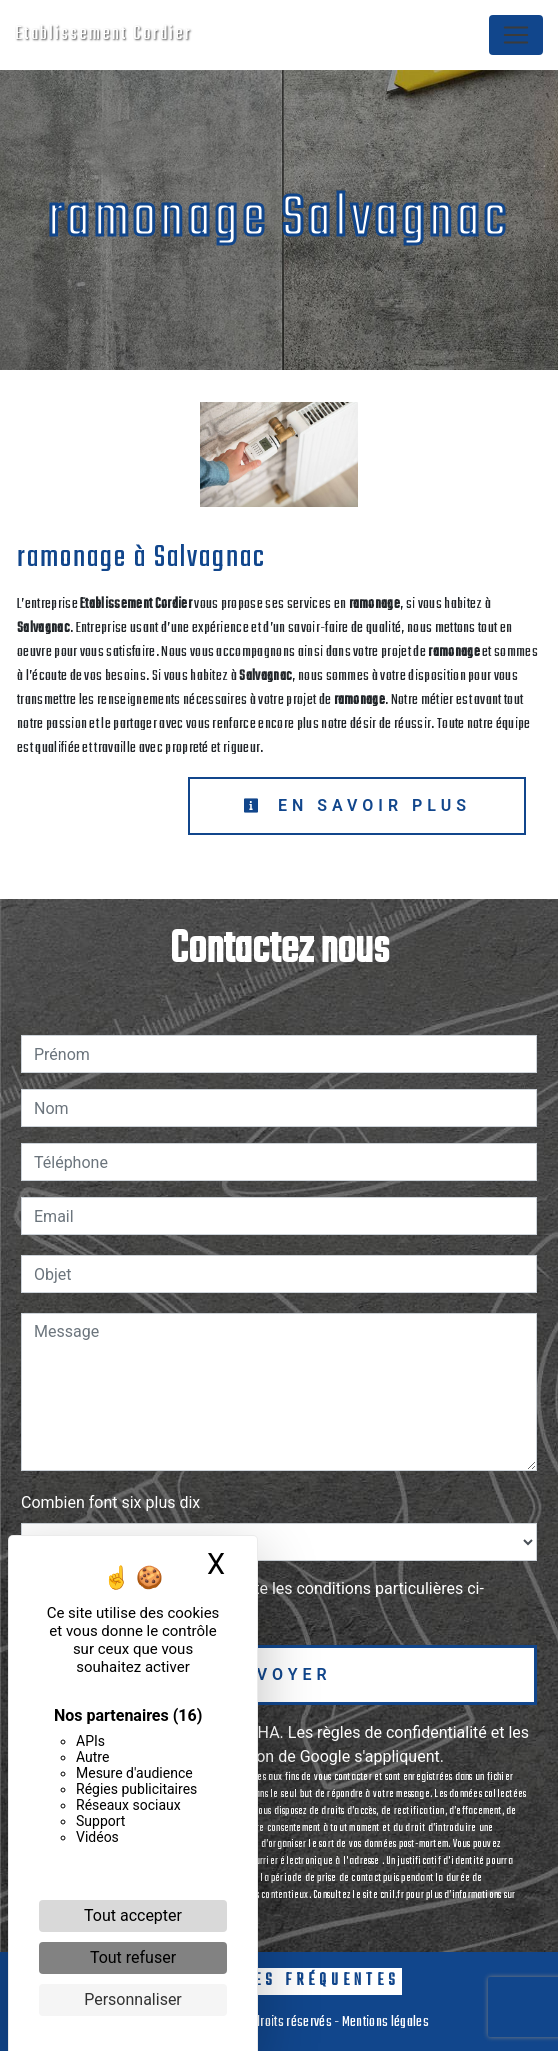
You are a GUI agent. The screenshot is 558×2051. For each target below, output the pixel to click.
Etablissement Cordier (103, 34)
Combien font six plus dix (110, 1502)
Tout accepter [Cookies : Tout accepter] (133, 1915)
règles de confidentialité (402, 1732)
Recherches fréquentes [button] (279, 1980)
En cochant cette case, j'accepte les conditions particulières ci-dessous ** (262, 1600)
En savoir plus (357, 805)
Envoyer (278, 1674)
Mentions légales (384, 2022)
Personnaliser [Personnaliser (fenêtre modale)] (133, 1999)
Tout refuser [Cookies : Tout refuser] (133, 1957)
